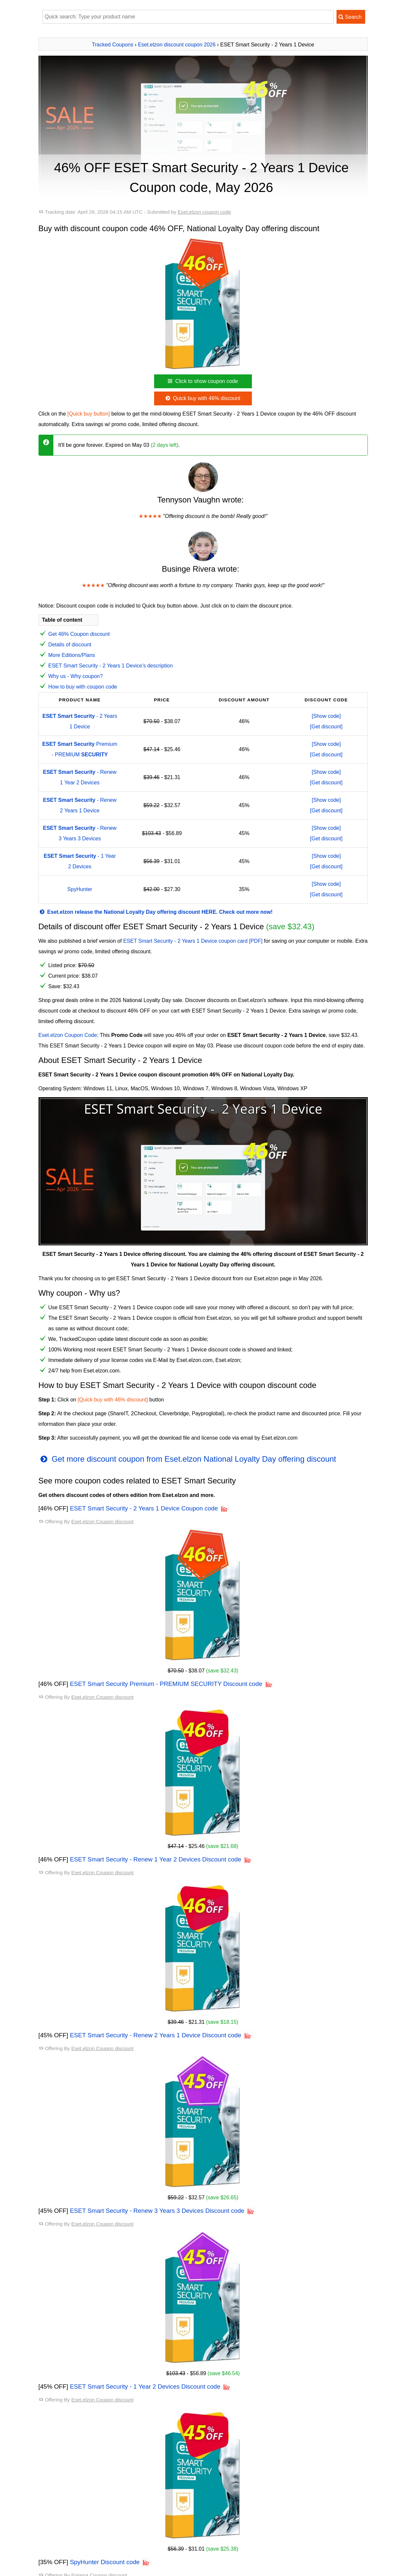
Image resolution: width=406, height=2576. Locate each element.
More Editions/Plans (71, 655)
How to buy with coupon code (82, 687)
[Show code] (326, 716)
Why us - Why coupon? (75, 676)
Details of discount (70, 644)
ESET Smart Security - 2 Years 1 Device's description (110, 665)
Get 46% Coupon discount (79, 634)
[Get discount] (326, 726)
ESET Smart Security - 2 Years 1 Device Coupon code (144, 1508)
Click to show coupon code (202, 381)
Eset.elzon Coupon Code (68, 1035)
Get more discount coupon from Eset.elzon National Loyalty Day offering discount (187, 1458)
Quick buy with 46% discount (202, 398)
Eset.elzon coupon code (204, 212)
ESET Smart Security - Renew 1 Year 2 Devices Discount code (155, 1859)
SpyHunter (79, 889)
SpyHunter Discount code (105, 2562)
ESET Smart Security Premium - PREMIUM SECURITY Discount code (166, 1683)
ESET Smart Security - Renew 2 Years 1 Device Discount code (155, 2035)
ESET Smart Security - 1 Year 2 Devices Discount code (145, 2386)
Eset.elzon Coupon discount (102, 1521)
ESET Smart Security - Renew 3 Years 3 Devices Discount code (157, 2210)
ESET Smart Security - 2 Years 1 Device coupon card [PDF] (192, 941)
